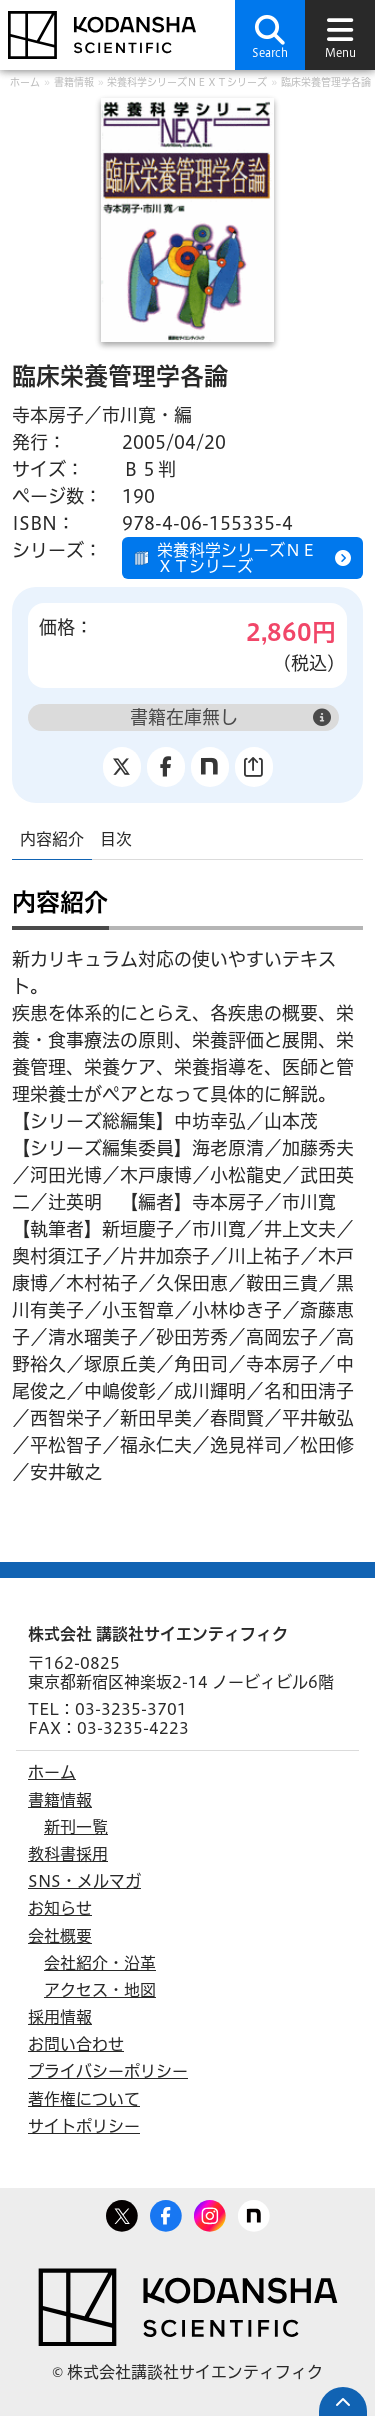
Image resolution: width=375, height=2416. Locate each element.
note (254, 2212)
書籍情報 (74, 82)
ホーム (25, 82)
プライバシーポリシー (108, 2071)
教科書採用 (68, 1854)
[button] (270, 35)
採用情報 (60, 2017)
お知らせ (60, 1908)
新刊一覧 (76, 1827)
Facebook (166, 2212)
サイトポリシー (84, 2126)
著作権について (84, 2099)
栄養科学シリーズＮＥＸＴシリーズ (187, 82)
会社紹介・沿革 (100, 1963)
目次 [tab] (116, 839)
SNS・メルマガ (84, 1881)
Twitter (122, 2212)
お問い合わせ (76, 2044)
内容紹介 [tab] (52, 839)
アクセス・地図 (100, 1990)
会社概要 (60, 1936)
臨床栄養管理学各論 (326, 82)
